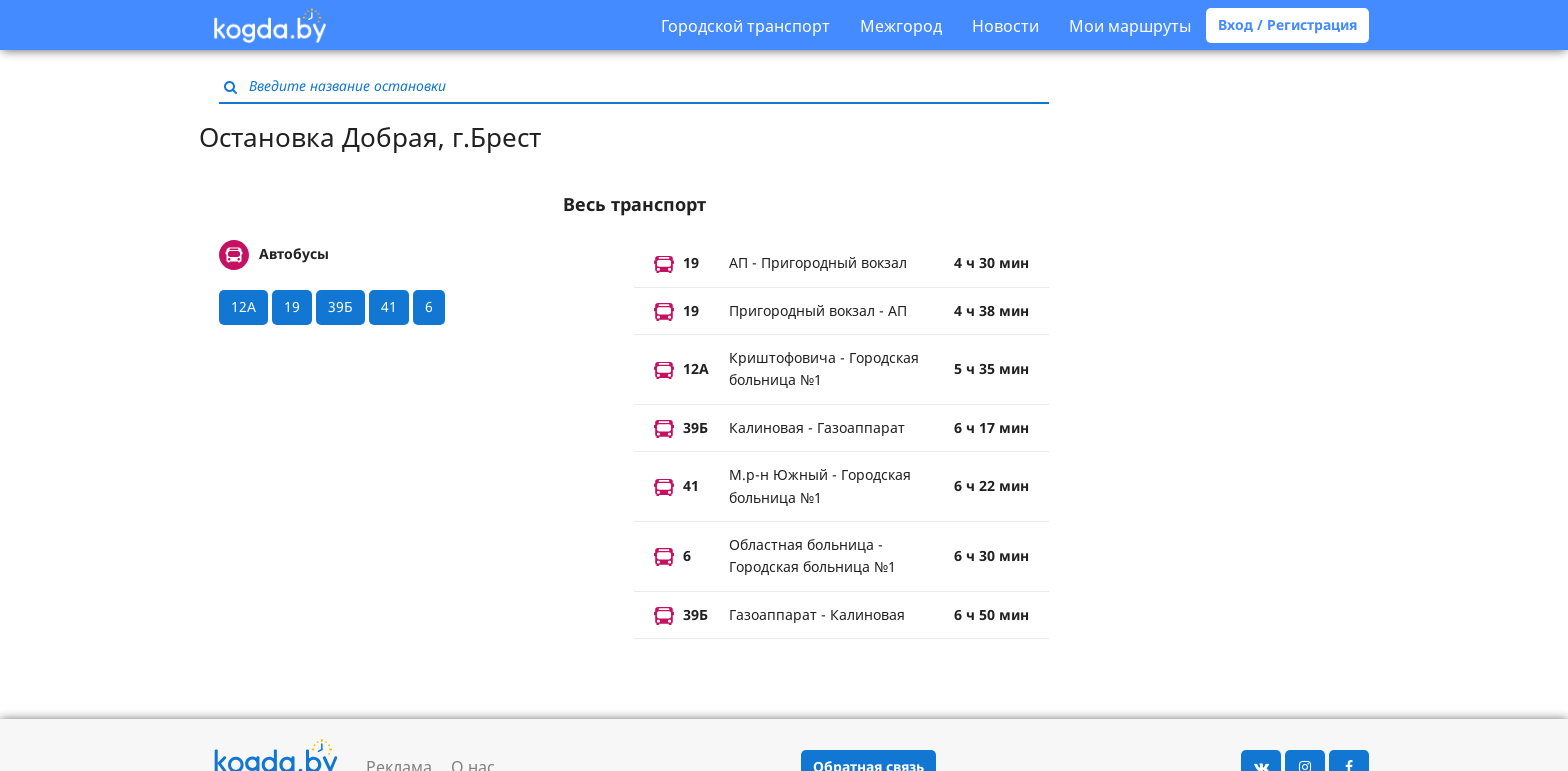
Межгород (901, 26)
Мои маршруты (1130, 26)
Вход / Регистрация (1287, 24)
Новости (1005, 26)
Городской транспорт (745, 26)
